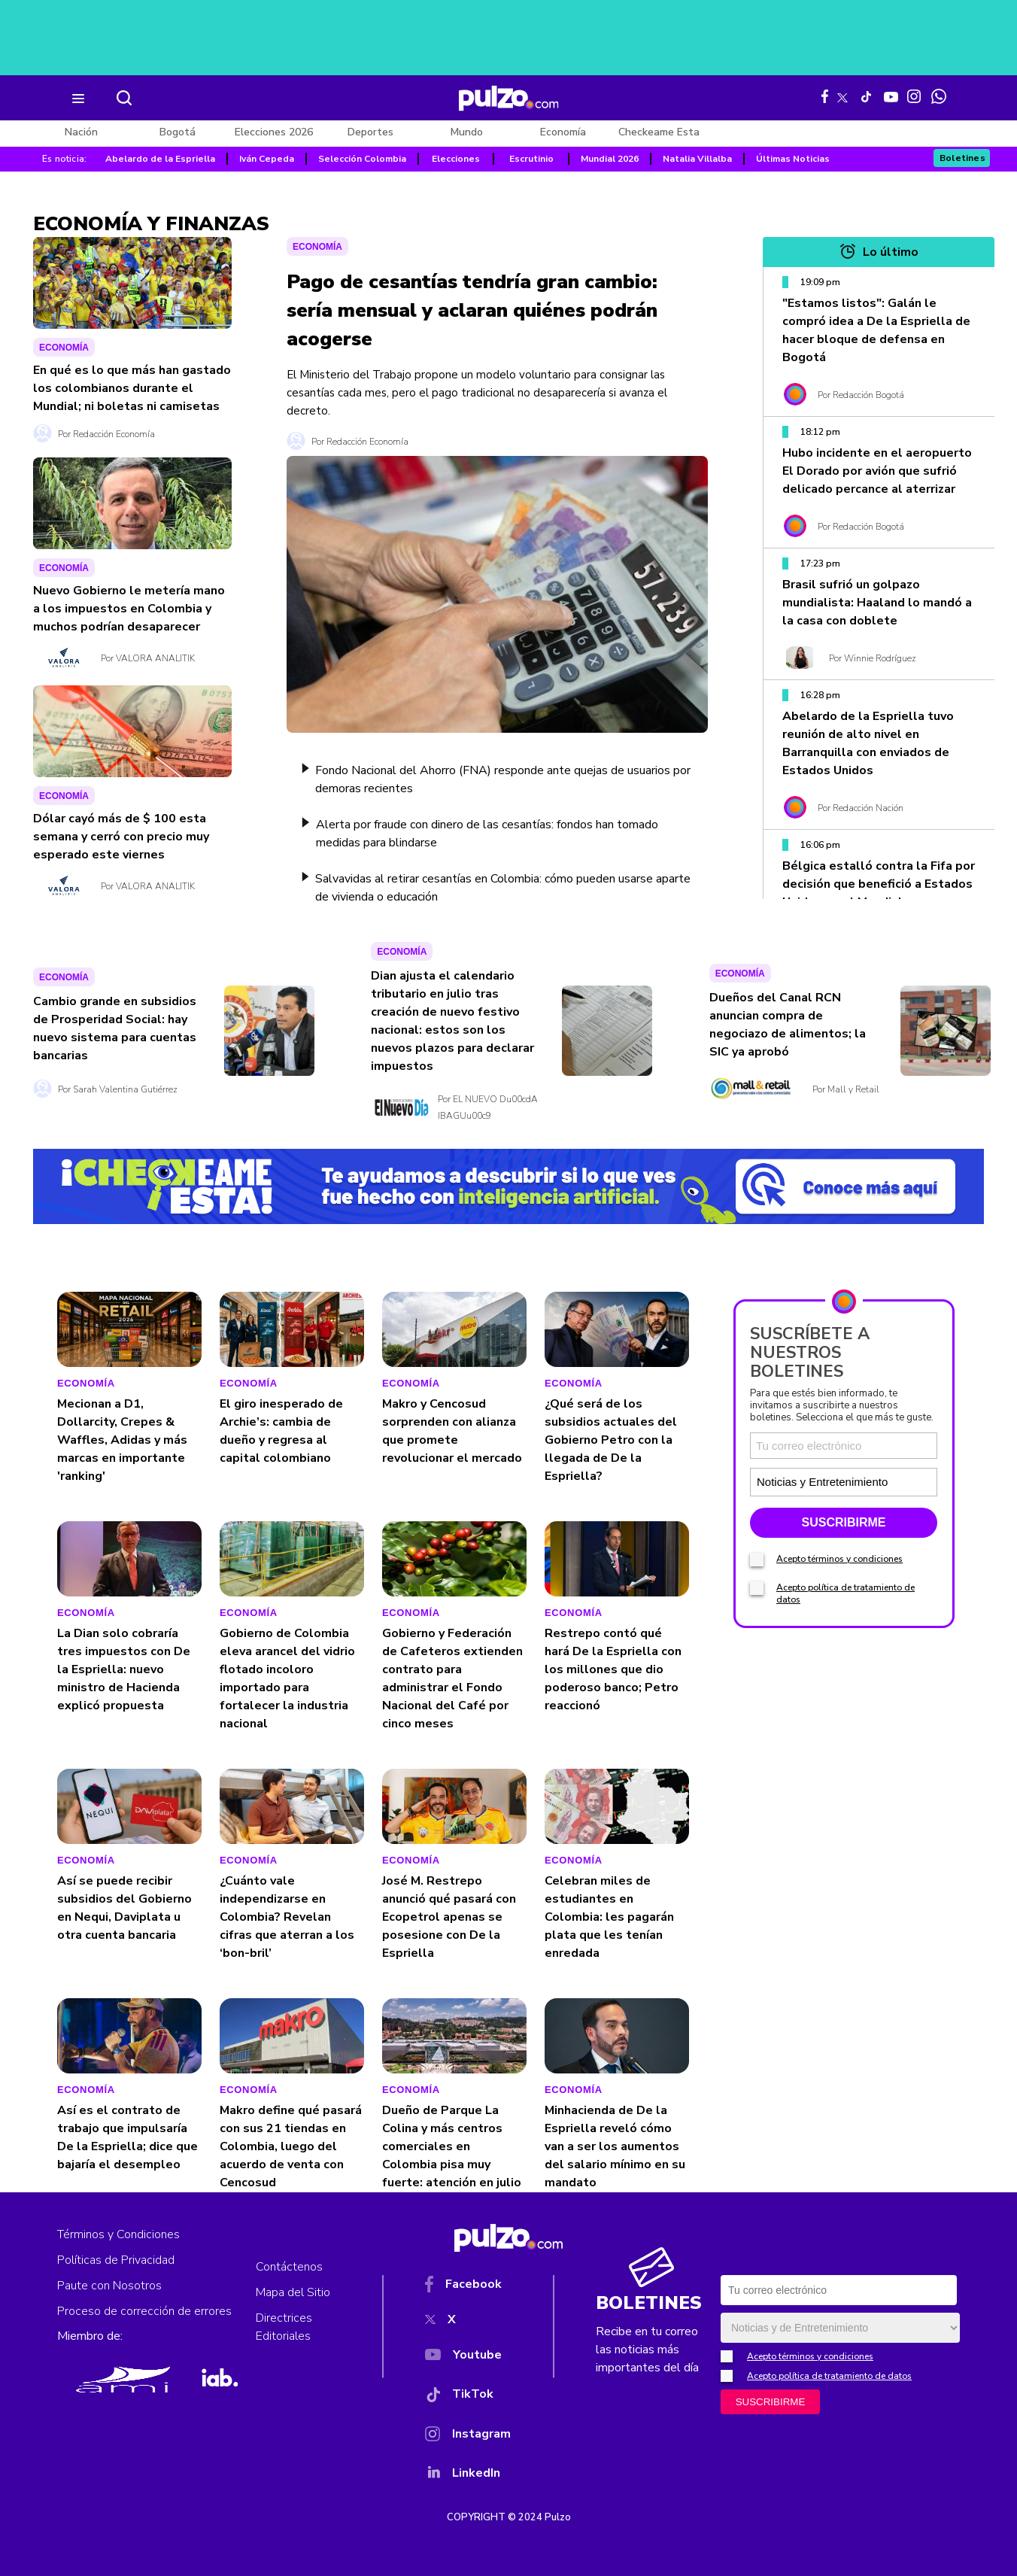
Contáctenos (289, 2267)
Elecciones (456, 159)
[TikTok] (468, 2397)
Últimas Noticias (793, 159)
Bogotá (177, 132)
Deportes (370, 132)
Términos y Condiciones (118, 2234)
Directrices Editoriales (284, 2327)
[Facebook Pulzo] (824, 96)
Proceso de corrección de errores (144, 2311)
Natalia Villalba (697, 159)
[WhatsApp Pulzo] (939, 96)
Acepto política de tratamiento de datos (829, 2376)
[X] (468, 2322)
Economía (563, 132)
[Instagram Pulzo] (914, 96)
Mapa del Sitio (293, 2292)
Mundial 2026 (610, 159)
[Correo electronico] (843, 1603)
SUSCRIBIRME (843, 1680)
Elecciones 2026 (274, 132)
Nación (81, 132)
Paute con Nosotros (109, 2285)
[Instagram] (468, 2437)
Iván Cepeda (266, 159)
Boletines (963, 158)
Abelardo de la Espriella (160, 159)
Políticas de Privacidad (116, 2260)
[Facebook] (468, 2287)
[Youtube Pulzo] (891, 95)
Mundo (467, 132)
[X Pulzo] (842, 94)
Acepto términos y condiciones (839, 1717)
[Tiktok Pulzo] (866, 96)
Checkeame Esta (659, 132)
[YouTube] (468, 2358)
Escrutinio (531, 159)
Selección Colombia (362, 159)
